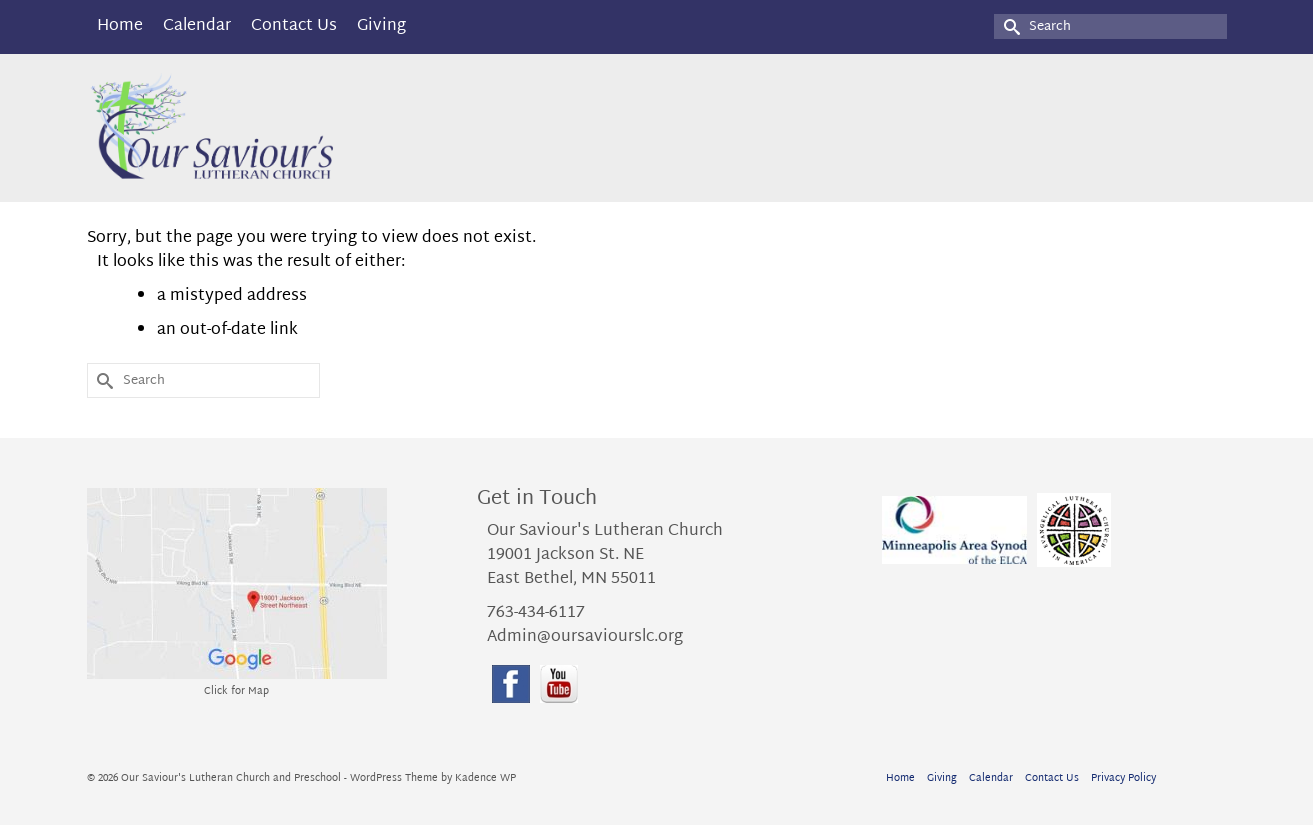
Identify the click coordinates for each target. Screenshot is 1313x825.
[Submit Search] (1009, 26)
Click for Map (236, 691)
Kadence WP (485, 778)
